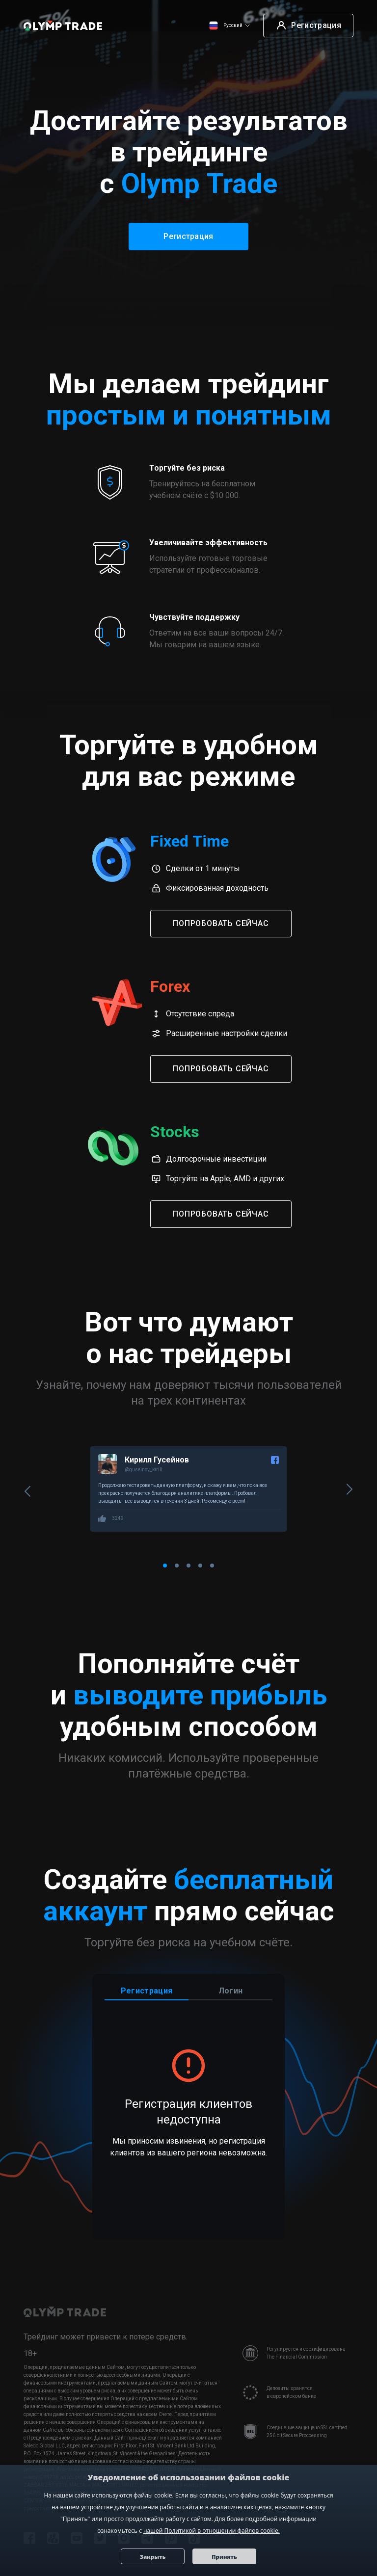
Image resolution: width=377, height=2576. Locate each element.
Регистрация (147, 1991)
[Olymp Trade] (63, 25)
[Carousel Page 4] (200, 1566)
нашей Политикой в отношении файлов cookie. (211, 2530)
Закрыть (152, 2556)
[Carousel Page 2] (177, 1566)
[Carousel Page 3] (188, 1566)
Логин (230, 1991)
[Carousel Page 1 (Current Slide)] (165, 1566)
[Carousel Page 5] (212, 1566)
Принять (224, 2556)
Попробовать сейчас (221, 923)
